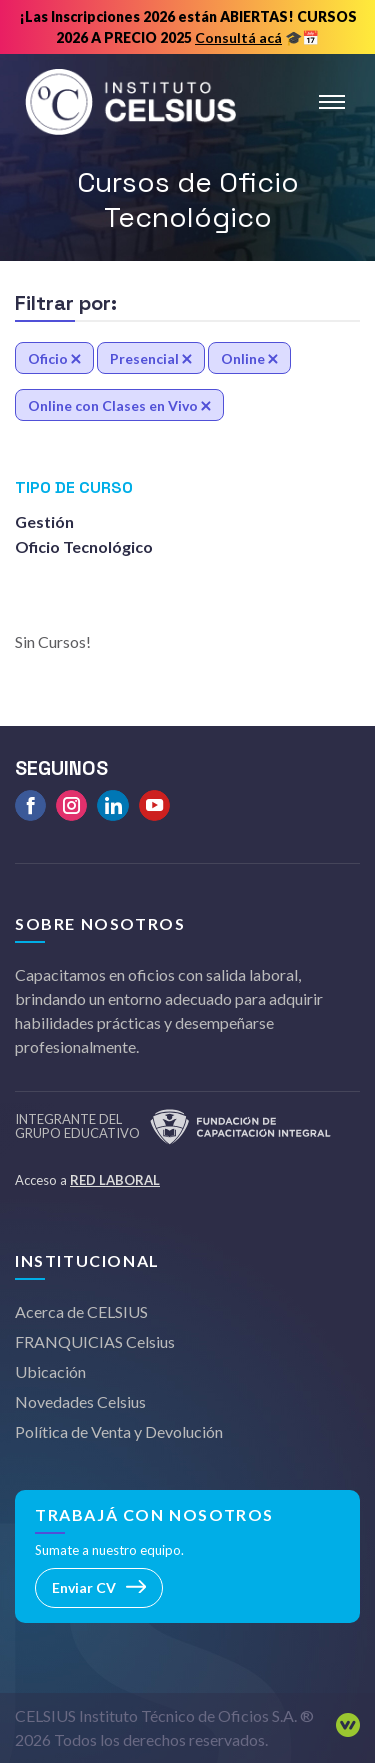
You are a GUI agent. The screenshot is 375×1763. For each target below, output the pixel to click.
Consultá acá (238, 37)
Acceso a (87, 1180)
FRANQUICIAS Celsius (95, 1341)
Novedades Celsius (80, 1401)
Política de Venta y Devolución (119, 1431)
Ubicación (50, 1371)
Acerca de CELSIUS (81, 1311)
